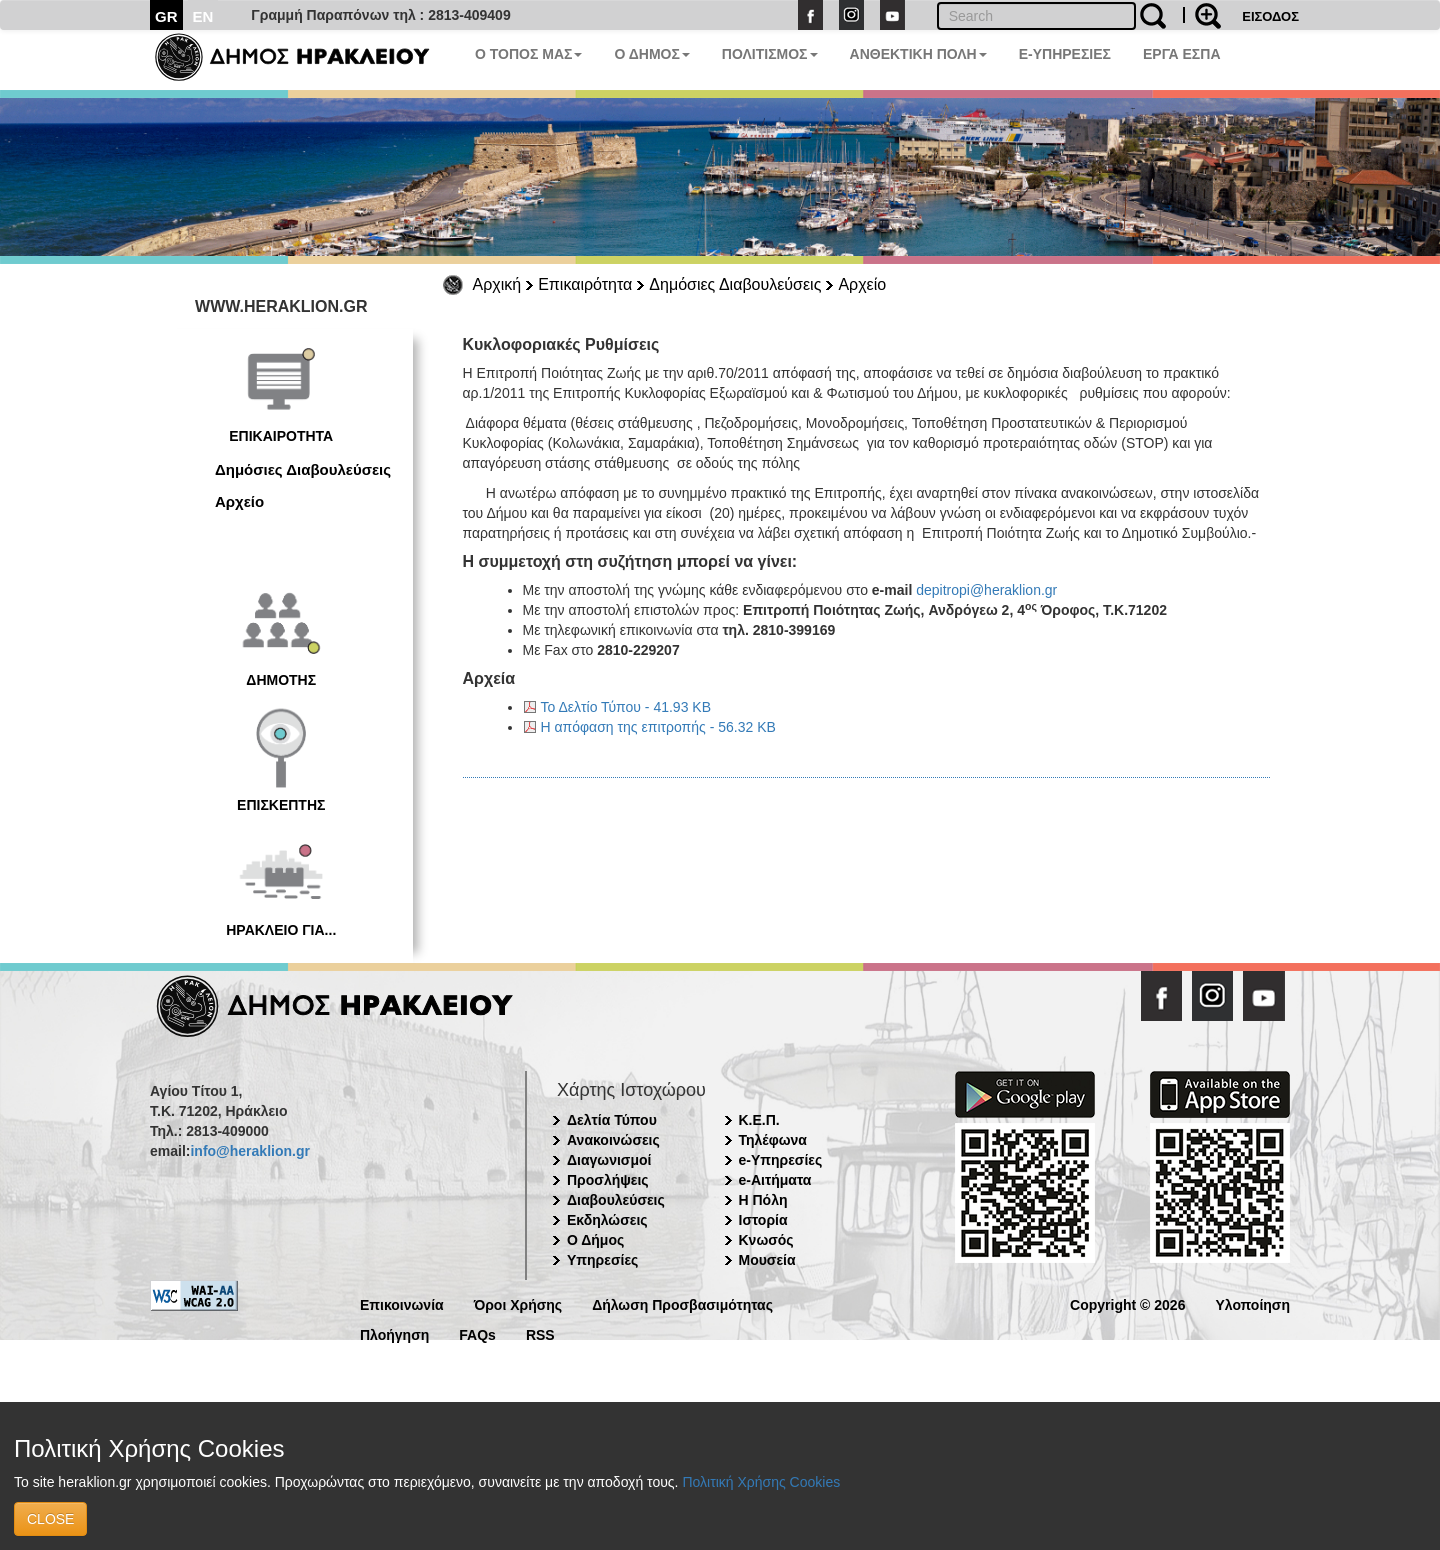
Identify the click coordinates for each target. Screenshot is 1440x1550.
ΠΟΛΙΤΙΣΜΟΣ (770, 54)
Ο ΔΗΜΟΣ (651, 54)
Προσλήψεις (608, 1180)
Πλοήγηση (394, 1333)
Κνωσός (766, 1240)
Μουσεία (767, 1260)
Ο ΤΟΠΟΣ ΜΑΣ (528, 54)
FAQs (477, 1333)
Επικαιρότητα (585, 284)
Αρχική (497, 284)
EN (203, 16)
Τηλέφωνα (773, 1140)
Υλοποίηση (1252, 1303)
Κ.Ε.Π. (759, 1120)
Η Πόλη (763, 1200)
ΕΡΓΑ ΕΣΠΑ (1182, 54)
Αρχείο (862, 284)
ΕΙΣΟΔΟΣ (1270, 16)
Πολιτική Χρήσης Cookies (761, 1482)
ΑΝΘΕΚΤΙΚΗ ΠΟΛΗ (918, 54)
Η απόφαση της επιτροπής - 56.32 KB (658, 727)
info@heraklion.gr (249, 1151)
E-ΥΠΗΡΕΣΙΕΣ (1065, 54)
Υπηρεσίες (602, 1260)
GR (166, 16)
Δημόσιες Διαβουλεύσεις (735, 284)
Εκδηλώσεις (607, 1220)
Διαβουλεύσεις (616, 1200)
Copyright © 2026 (1127, 1303)
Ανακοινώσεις (613, 1140)
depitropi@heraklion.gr (986, 590)
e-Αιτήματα (775, 1180)
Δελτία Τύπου (612, 1120)
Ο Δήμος (595, 1240)
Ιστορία (763, 1220)
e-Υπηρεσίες (781, 1160)
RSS (540, 1333)
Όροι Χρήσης (518, 1303)
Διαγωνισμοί (609, 1160)
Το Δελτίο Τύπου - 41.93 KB (626, 707)
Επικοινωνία (402, 1303)
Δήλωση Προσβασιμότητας (682, 1303)
